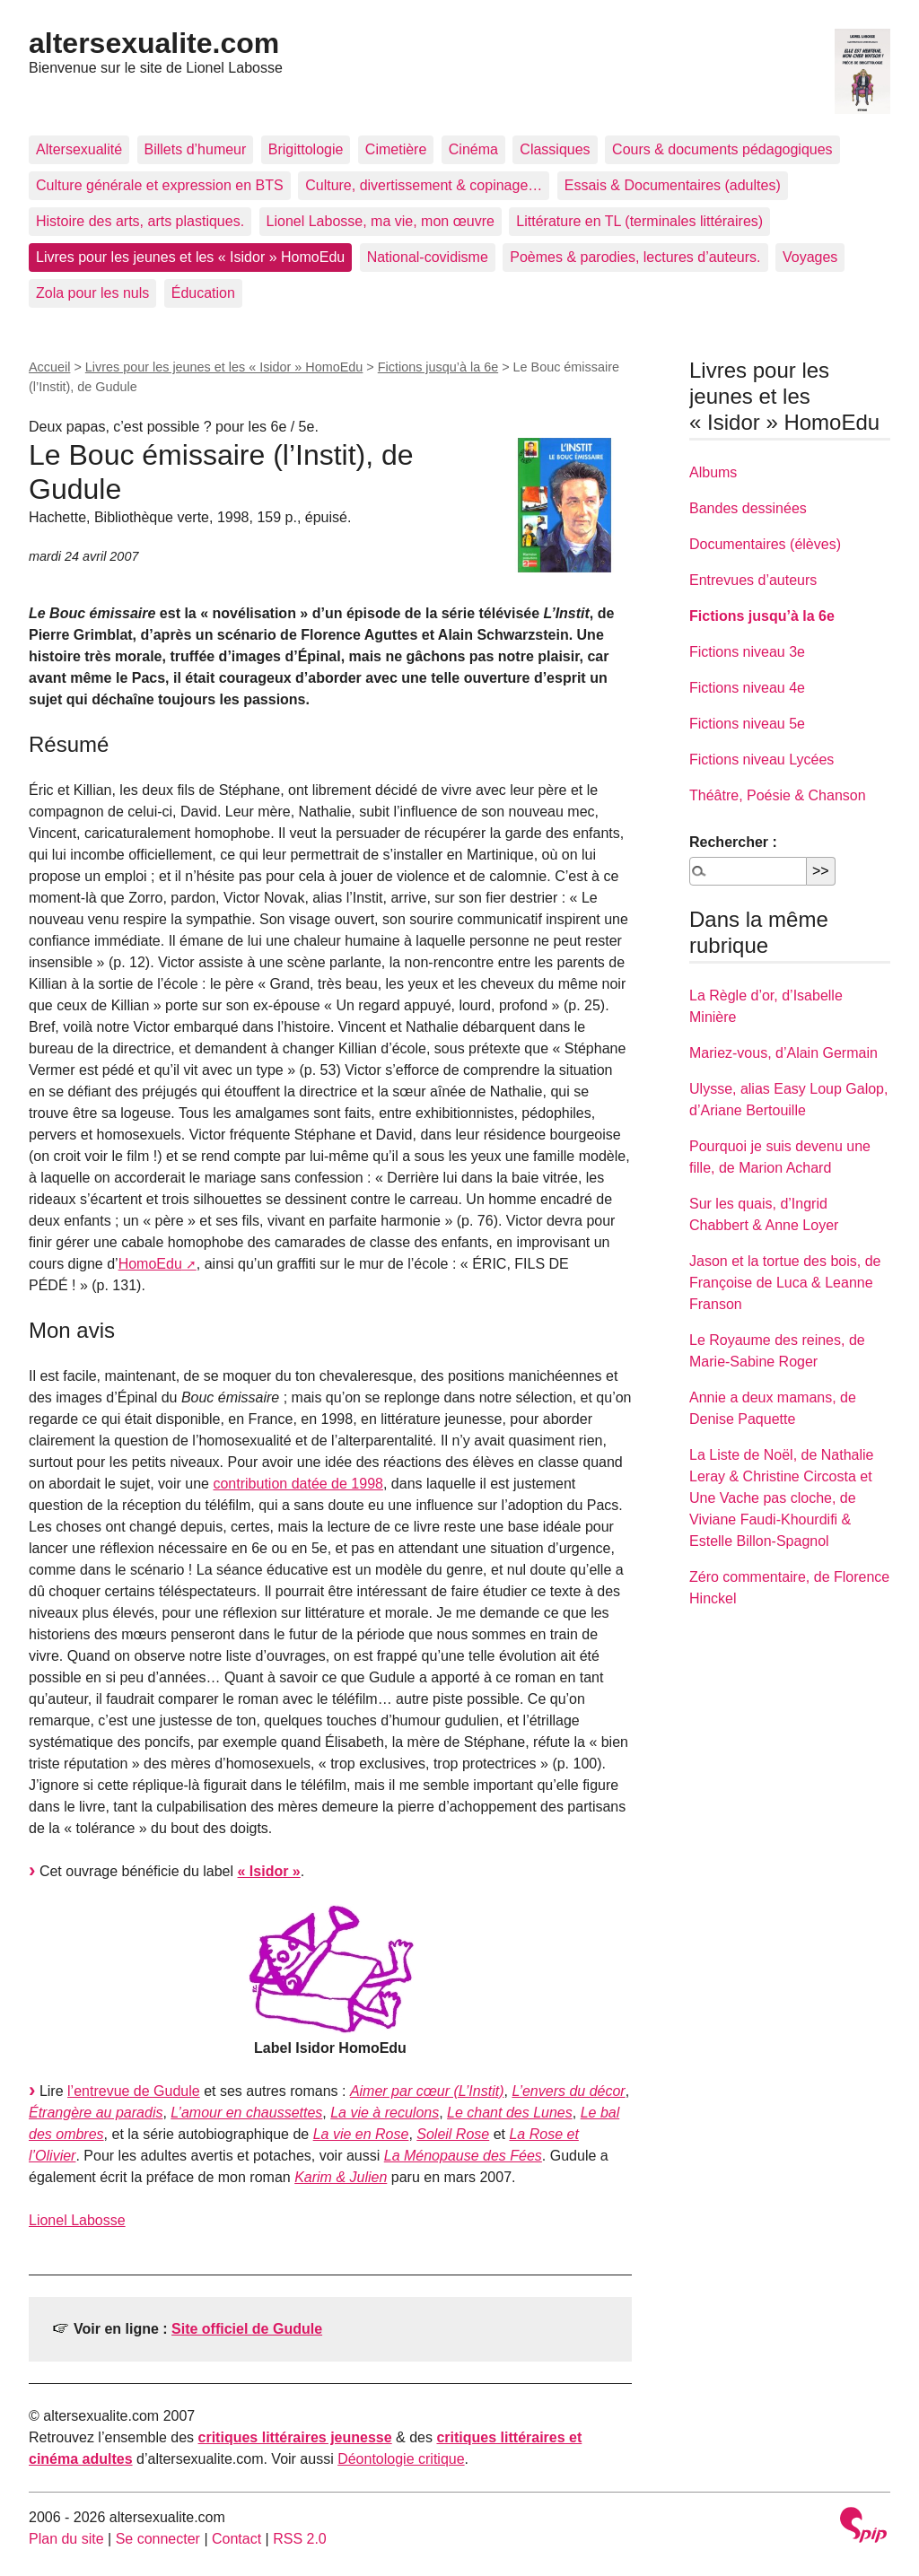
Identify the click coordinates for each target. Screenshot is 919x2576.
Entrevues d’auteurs (753, 580)
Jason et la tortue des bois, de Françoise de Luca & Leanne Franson (784, 1282)
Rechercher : (733, 842)
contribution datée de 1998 (297, 1483)
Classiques (555, 149)
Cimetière (395, 149)
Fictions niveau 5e (747, 723)
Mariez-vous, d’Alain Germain (783, 1053)
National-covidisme (427, 257)
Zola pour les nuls (92, 293)
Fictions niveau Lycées (761, 759)
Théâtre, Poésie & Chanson (777, 795)
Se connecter (158, 2538)
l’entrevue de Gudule (133, 2091)
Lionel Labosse (77, 2220)
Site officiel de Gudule (246, 2328)
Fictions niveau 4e (747, 687)
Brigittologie (306, 149)
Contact (236, 2538)
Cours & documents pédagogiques (722, 149)
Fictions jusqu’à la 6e (438, 367)
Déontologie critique (400, 2459)
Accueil (49, 367)
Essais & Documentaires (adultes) (673, 185)
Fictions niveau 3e (747, 651)
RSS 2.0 (300, 2538)
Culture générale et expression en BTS (160, 185)
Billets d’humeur (195, 149)
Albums (713, 472)
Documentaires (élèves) (765, 544)
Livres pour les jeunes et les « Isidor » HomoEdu (190, 257)
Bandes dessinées (748, 508)
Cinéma (473, 149)
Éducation (203, 293)
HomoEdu (150, 1263)
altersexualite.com (154, 43)
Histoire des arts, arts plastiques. (140, 221)
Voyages (810, 257)
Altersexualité (79, 149)
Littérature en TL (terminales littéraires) (639, 221)
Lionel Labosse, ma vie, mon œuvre (381, 221)
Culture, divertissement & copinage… (423, 185)
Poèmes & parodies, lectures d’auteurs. (635, 257)
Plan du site (66, 2538)
